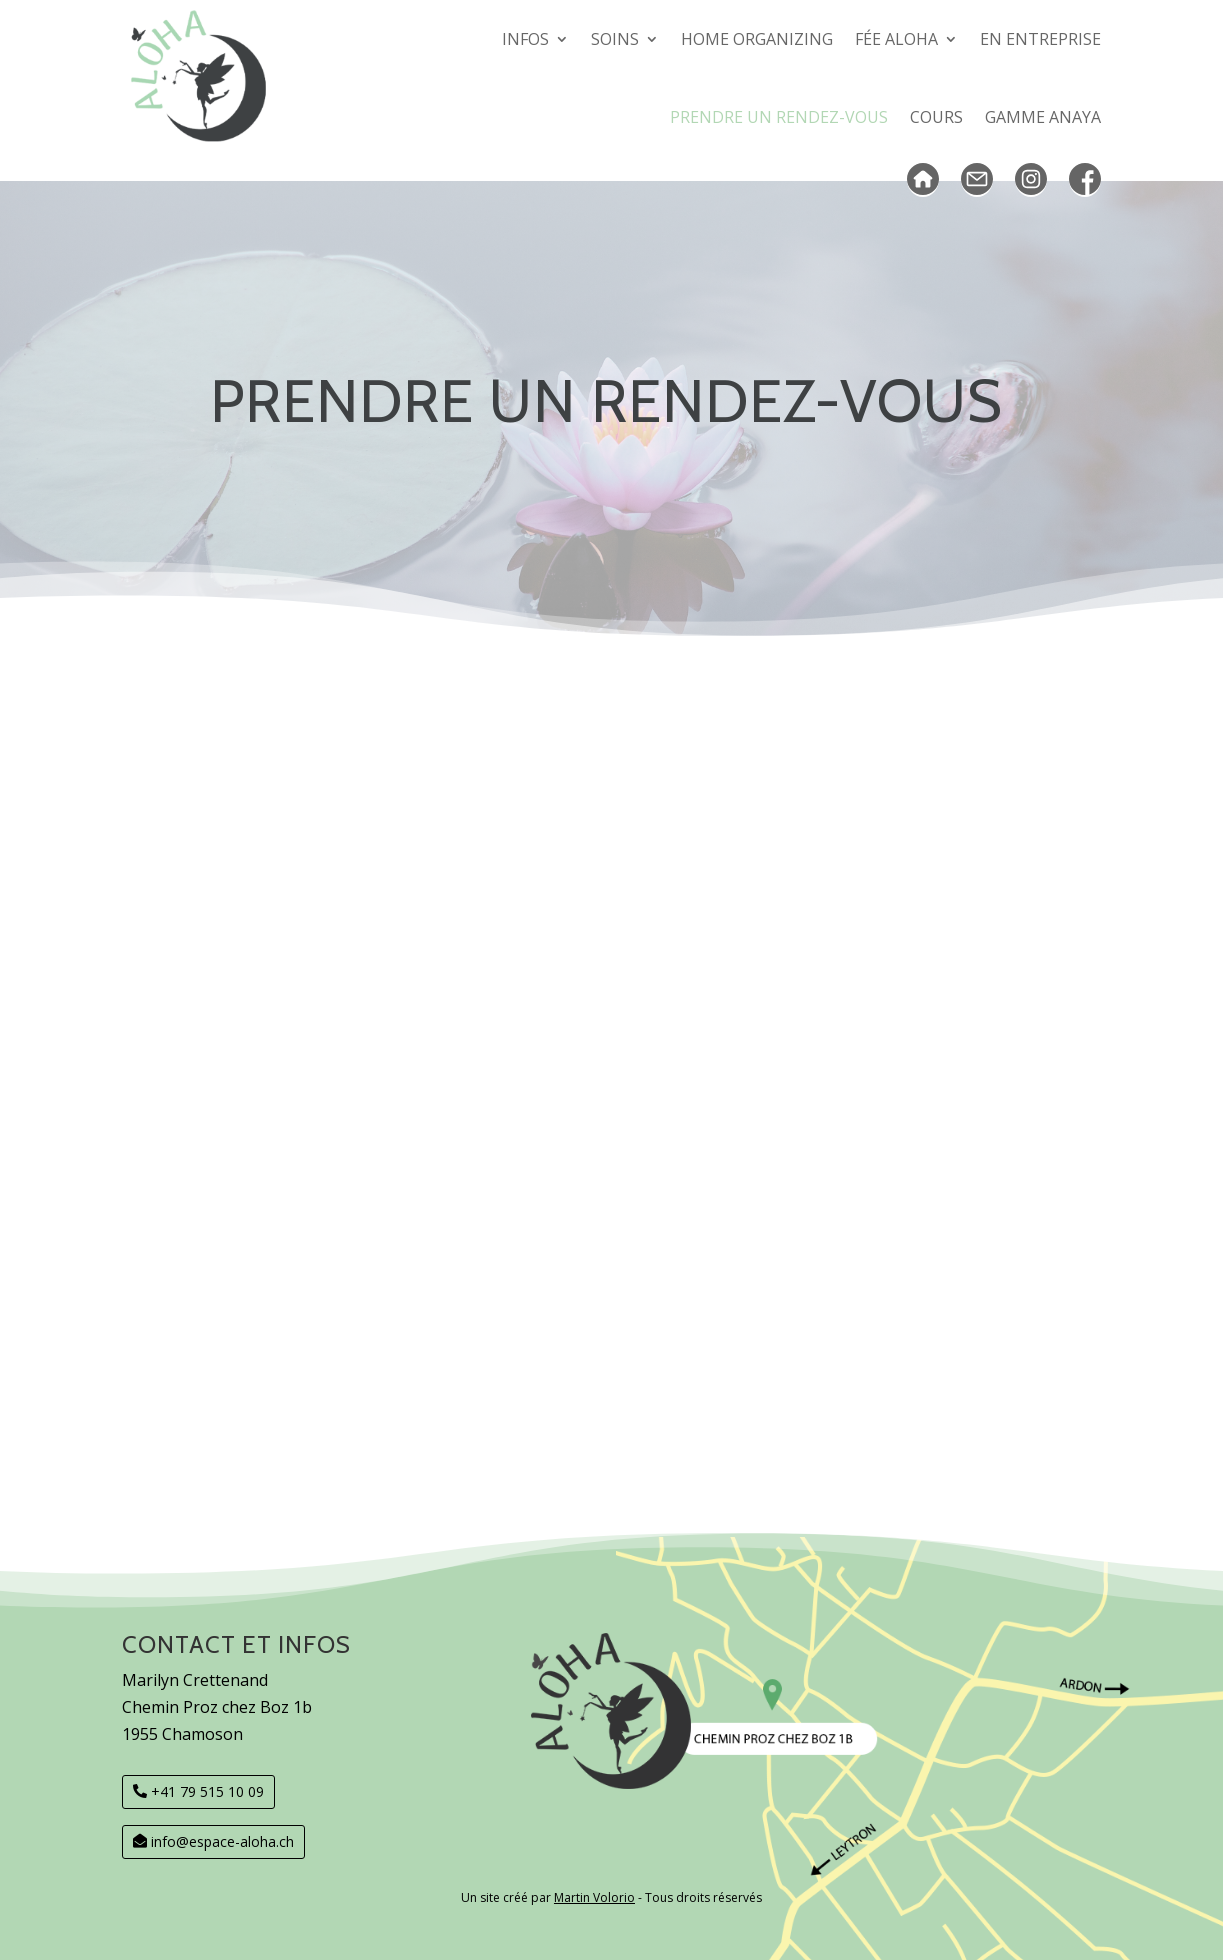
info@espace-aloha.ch (222, 1841)
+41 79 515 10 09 (207, 1791)
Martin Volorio (594, 1897)
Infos (525, 39)
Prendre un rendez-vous (779, 117)
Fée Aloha (896, 39)
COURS (936, 117)
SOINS (615, 39)
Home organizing (757, 39)
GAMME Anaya (1043, 117)
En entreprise (1040, 39)
